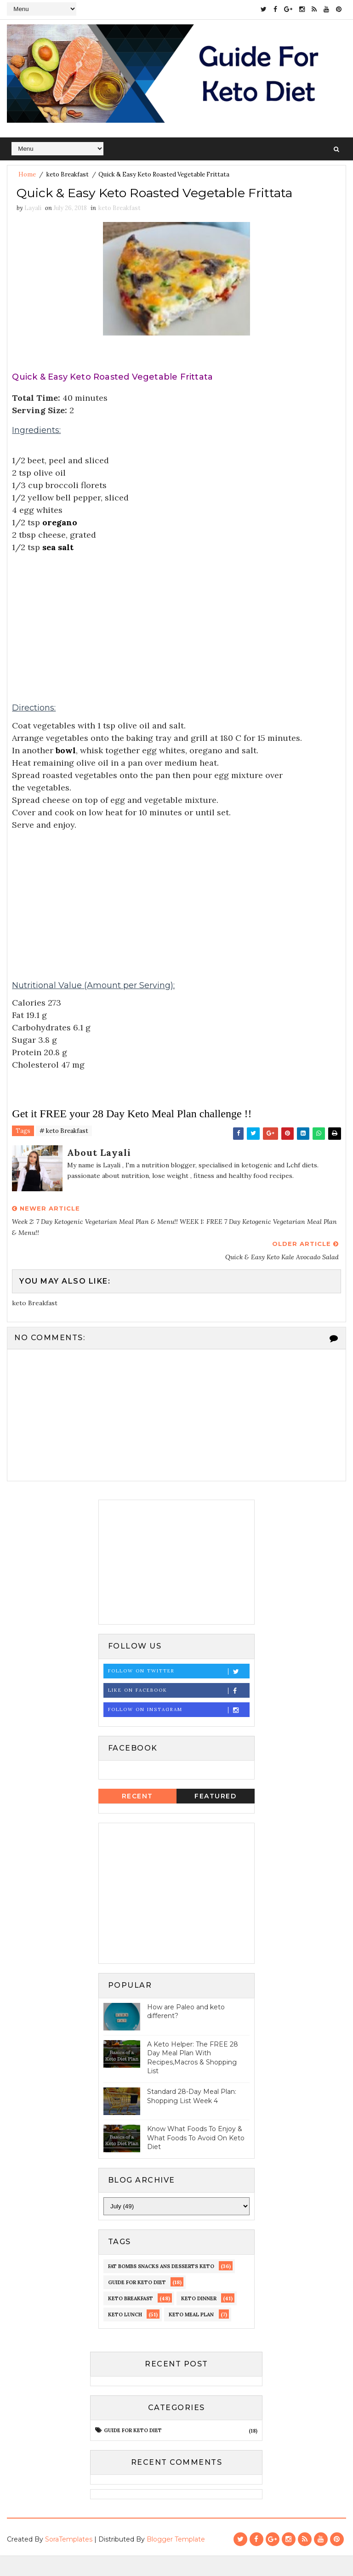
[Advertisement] (176, 638)
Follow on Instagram (178, 1730)
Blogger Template (176, 2560)
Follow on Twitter (178, 1692)
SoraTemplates (68, 2560)
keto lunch (125, 2335)
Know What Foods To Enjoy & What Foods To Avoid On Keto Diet (196, 2158)
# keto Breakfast (64, 1152)
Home (27, 173)
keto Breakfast (67, 173)
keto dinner (198, 2319)
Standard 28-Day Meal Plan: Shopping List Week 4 (191, 2117)
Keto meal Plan (191, 2335)
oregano (59, 543)
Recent (137, 1817)
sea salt (58, 568)
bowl (66, 771)
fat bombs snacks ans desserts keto (161, 2287)
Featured (215, 1817)
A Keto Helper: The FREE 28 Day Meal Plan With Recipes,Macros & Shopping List (192, 2078)
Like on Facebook (178, 1711)
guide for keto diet (137, 2303)
